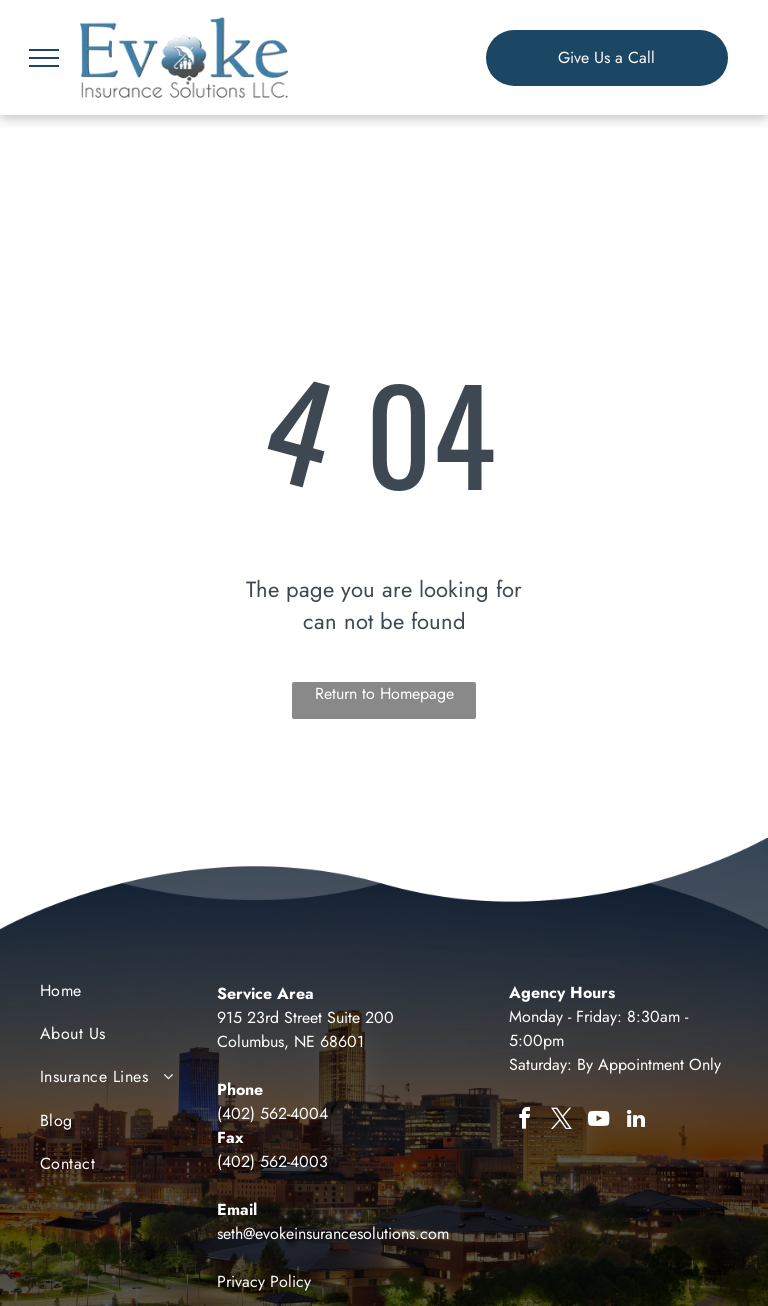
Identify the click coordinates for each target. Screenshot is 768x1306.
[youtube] (599, 1121)
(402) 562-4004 (272, 1113)
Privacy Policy (264, 1281)
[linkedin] (636, 1121)
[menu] (44, 58)
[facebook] (525, 1121)
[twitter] (562, 1121)
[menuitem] (121, 995)
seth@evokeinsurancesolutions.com (333, 1233)
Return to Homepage (384, 693)
